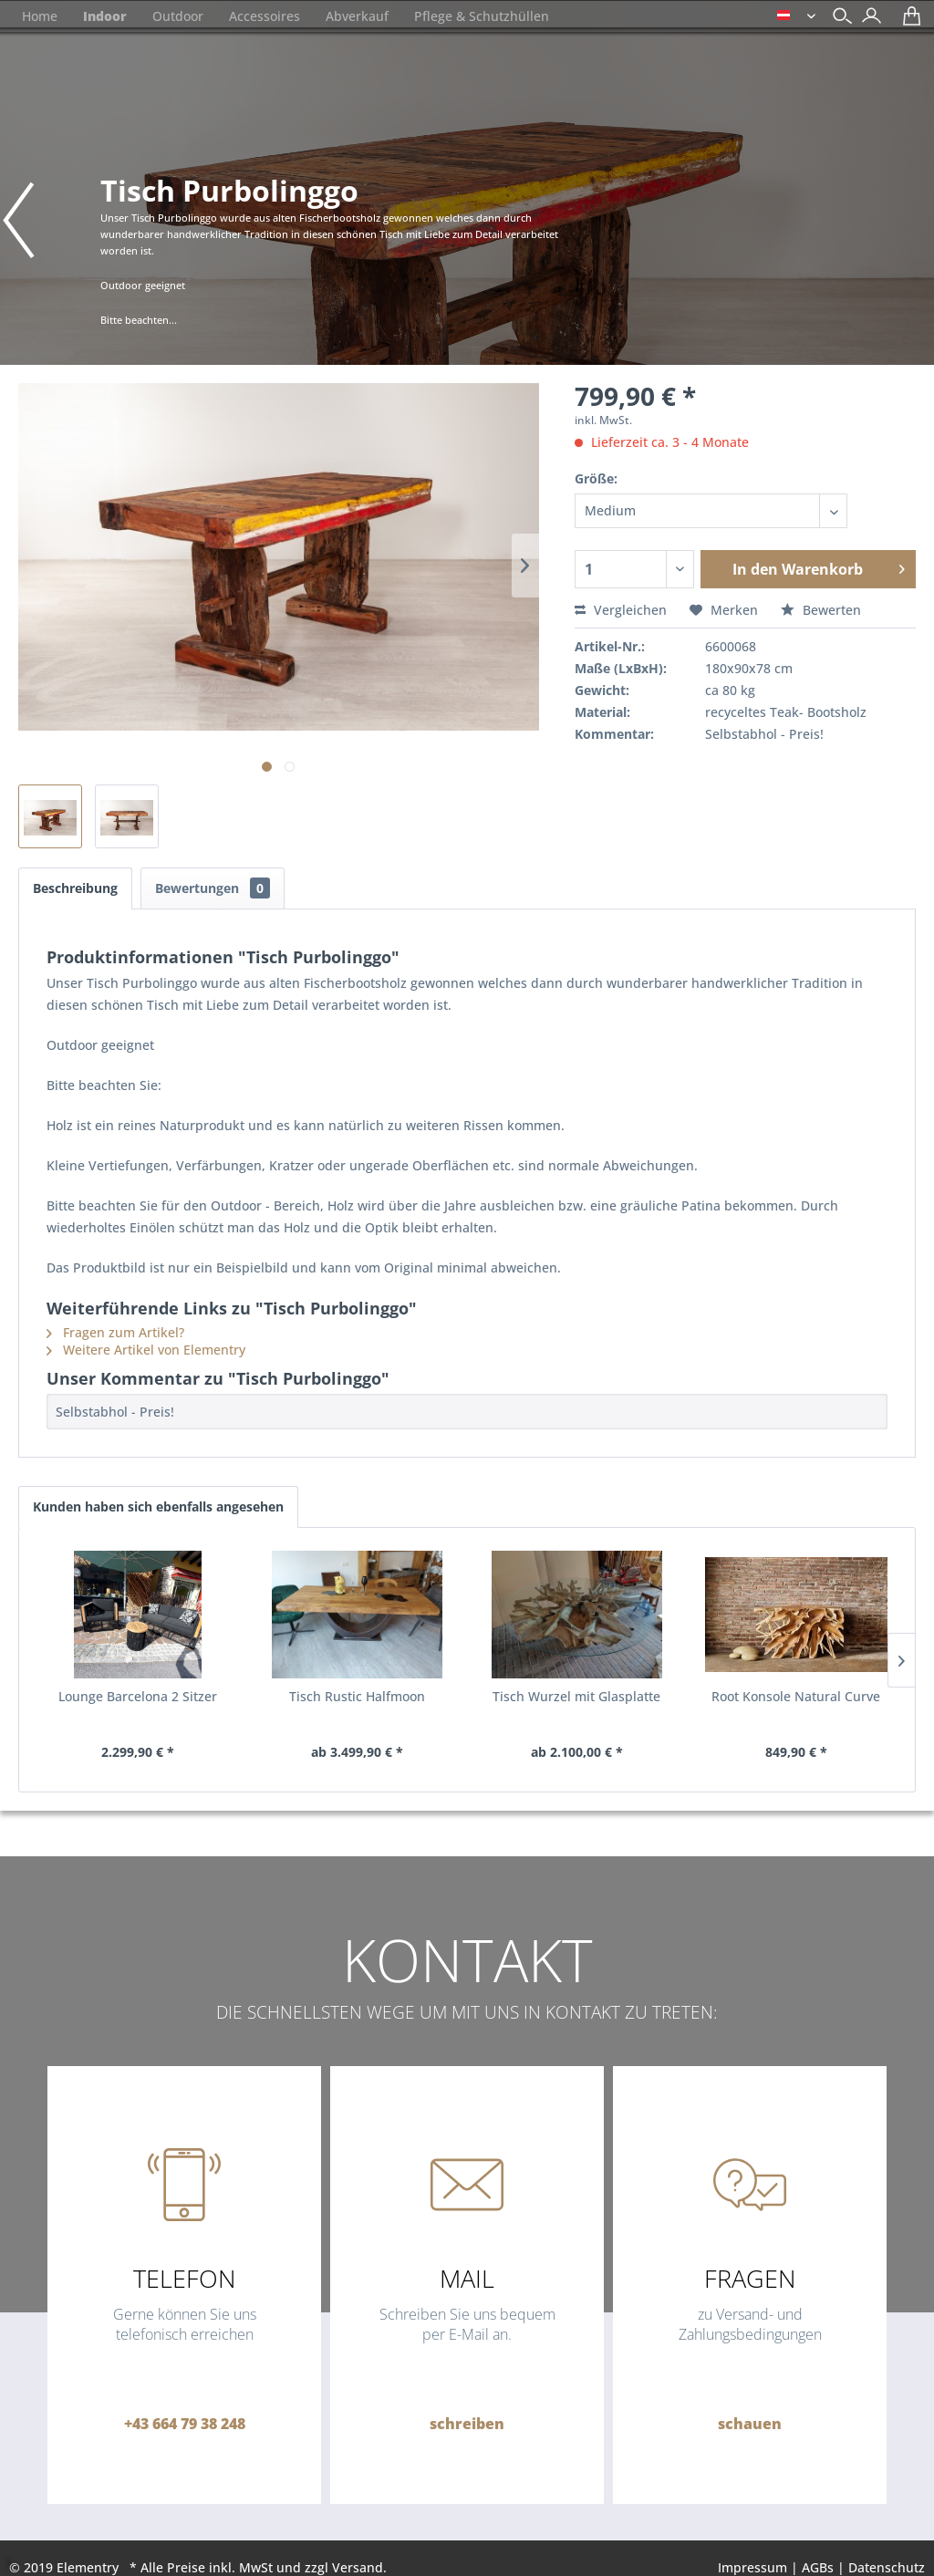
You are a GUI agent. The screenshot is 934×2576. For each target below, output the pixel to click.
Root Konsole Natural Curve (795, 1696)
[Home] (39, 16)
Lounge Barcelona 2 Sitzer (137, 1696)
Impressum (752, 2567)
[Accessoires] (264, 16)
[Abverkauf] (357, 16)
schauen (750, 2424)
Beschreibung (75, 888)
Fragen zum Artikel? (115, 1332)
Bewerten (821, 609)
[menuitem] (867, 18)
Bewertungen (212, 888)
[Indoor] (105, 16)
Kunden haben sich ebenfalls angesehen (158, 1506)
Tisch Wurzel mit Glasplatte (576, 1696)
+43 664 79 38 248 (184, 2424)
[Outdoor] (178, 16)
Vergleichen (621, 609)
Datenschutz (886, 2567)
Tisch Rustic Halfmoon (357, 1696)
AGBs (818, 2567)
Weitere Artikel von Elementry (146, 1349)
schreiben (467, 2424)
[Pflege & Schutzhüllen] (481, 16)
